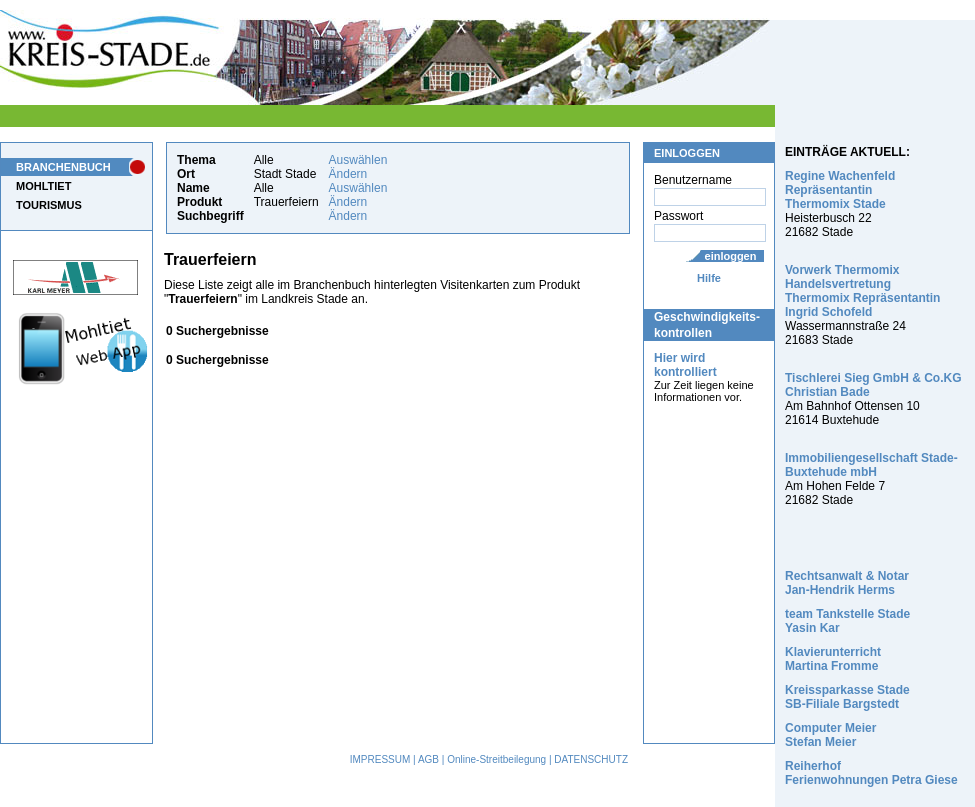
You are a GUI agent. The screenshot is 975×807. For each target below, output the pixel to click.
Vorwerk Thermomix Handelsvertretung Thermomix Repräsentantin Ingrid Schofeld (862, 291)
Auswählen (358, 160)
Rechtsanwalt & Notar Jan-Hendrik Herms (847, 583)
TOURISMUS (49, 205)
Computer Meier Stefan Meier (830, 735)
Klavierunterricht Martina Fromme (833, 659)
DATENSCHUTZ (591, 759)
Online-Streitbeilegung (496, 759)
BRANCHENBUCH (63, 167)
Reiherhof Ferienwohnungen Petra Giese (871, 773)
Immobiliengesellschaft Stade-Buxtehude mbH (871, 465)
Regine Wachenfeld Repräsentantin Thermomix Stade (840, 190)
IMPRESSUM (380, 759)
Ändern (348, 174)
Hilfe (709, 278)
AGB (428, 759)
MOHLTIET (43, 186)
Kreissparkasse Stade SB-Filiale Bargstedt (847, 697)
